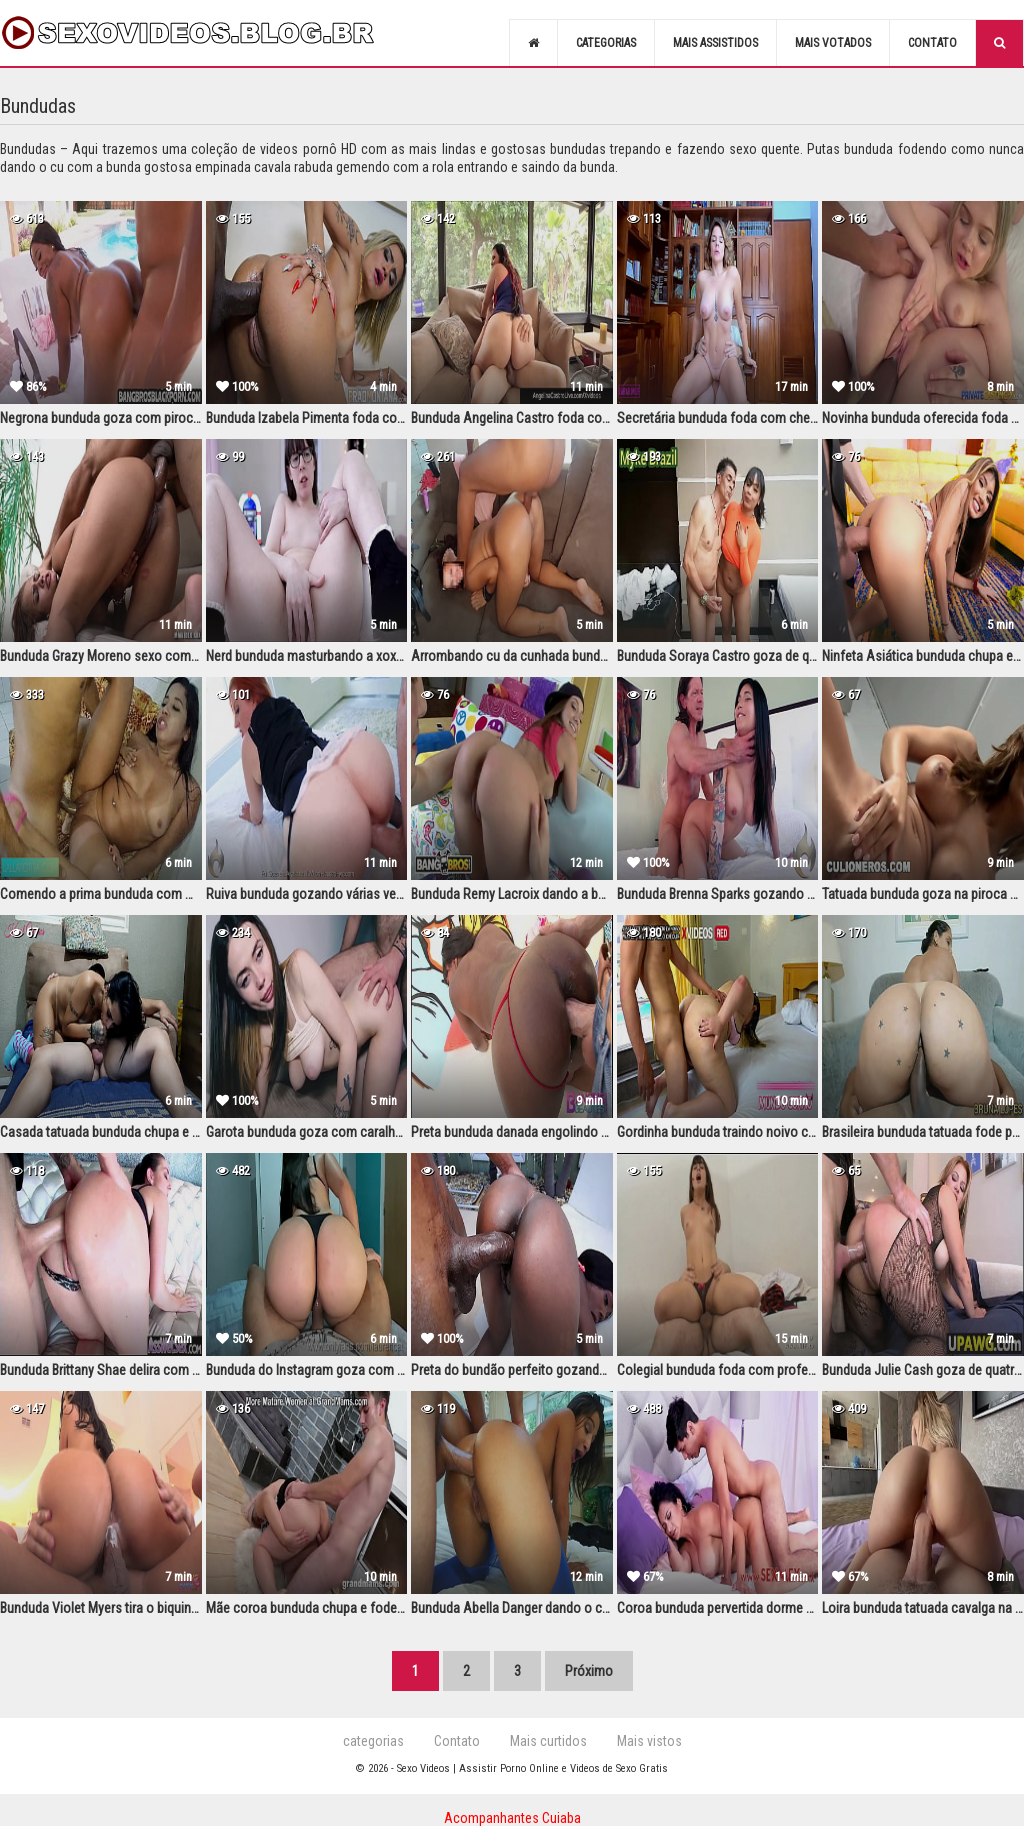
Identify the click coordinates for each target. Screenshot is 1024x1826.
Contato (932, 43)
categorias (373, 1741)
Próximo (589, 1671)
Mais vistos (649, 1741)
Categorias (606, 43)
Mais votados (833, 43)
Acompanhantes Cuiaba (512, 1818)
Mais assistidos (715, 43)
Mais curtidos (548, 1741)
